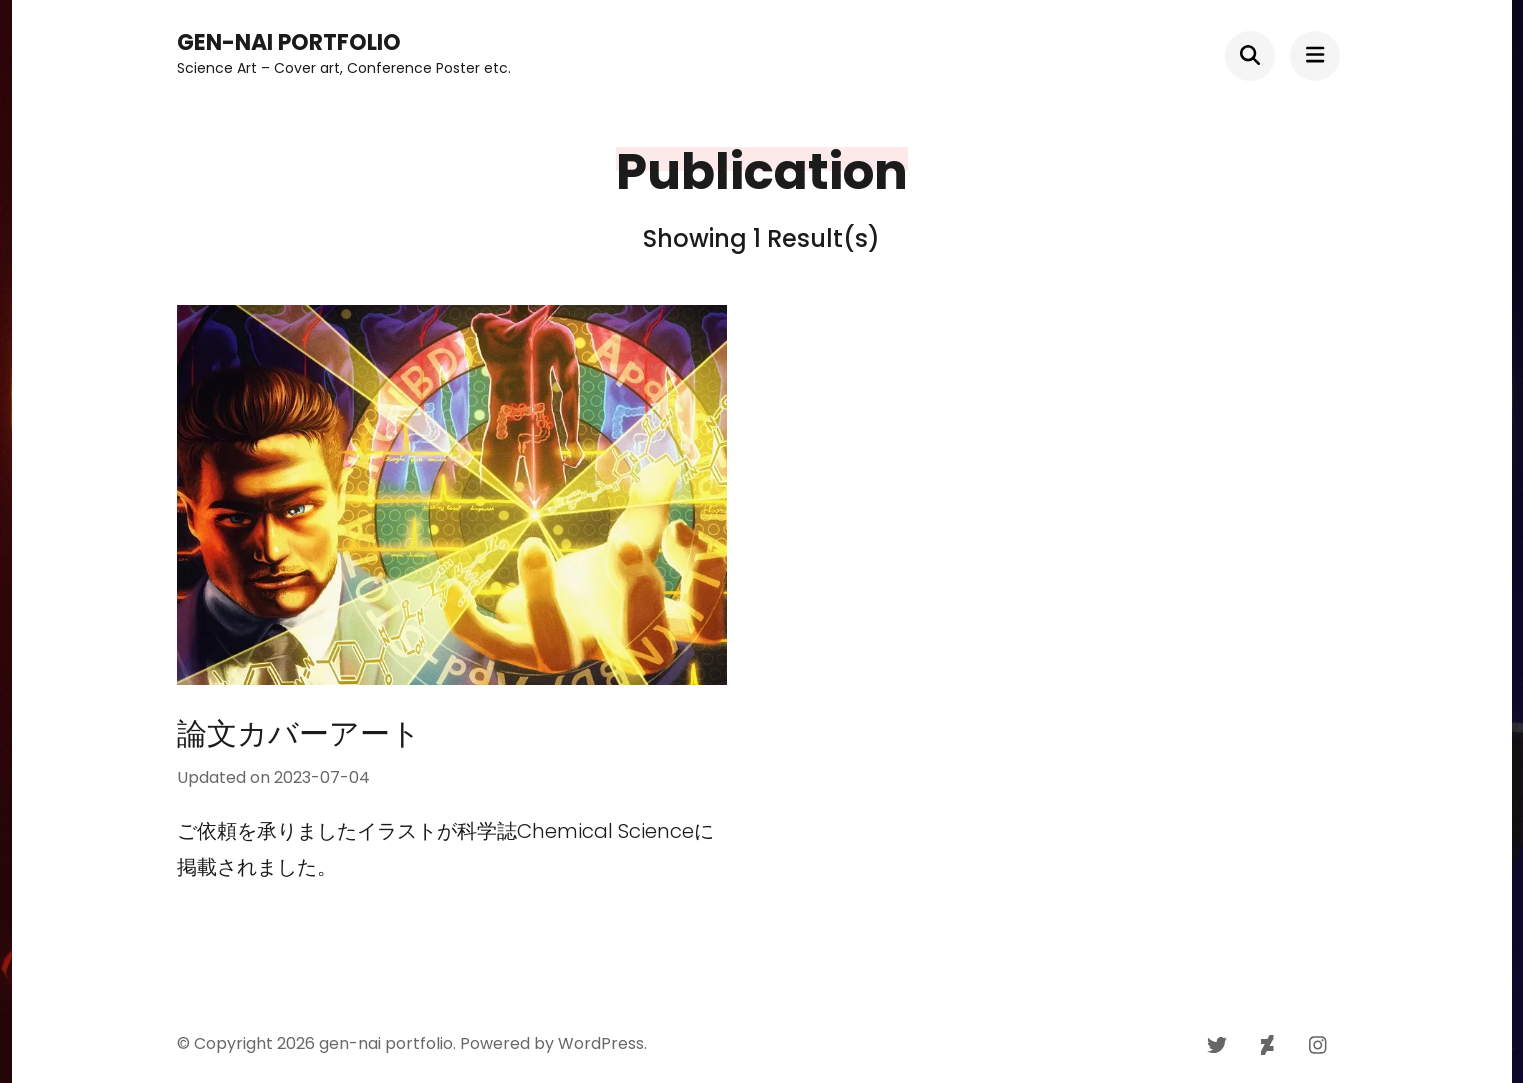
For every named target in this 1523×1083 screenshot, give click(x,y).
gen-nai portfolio (289, 42)
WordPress (601, 1043)
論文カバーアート (314, 734)
